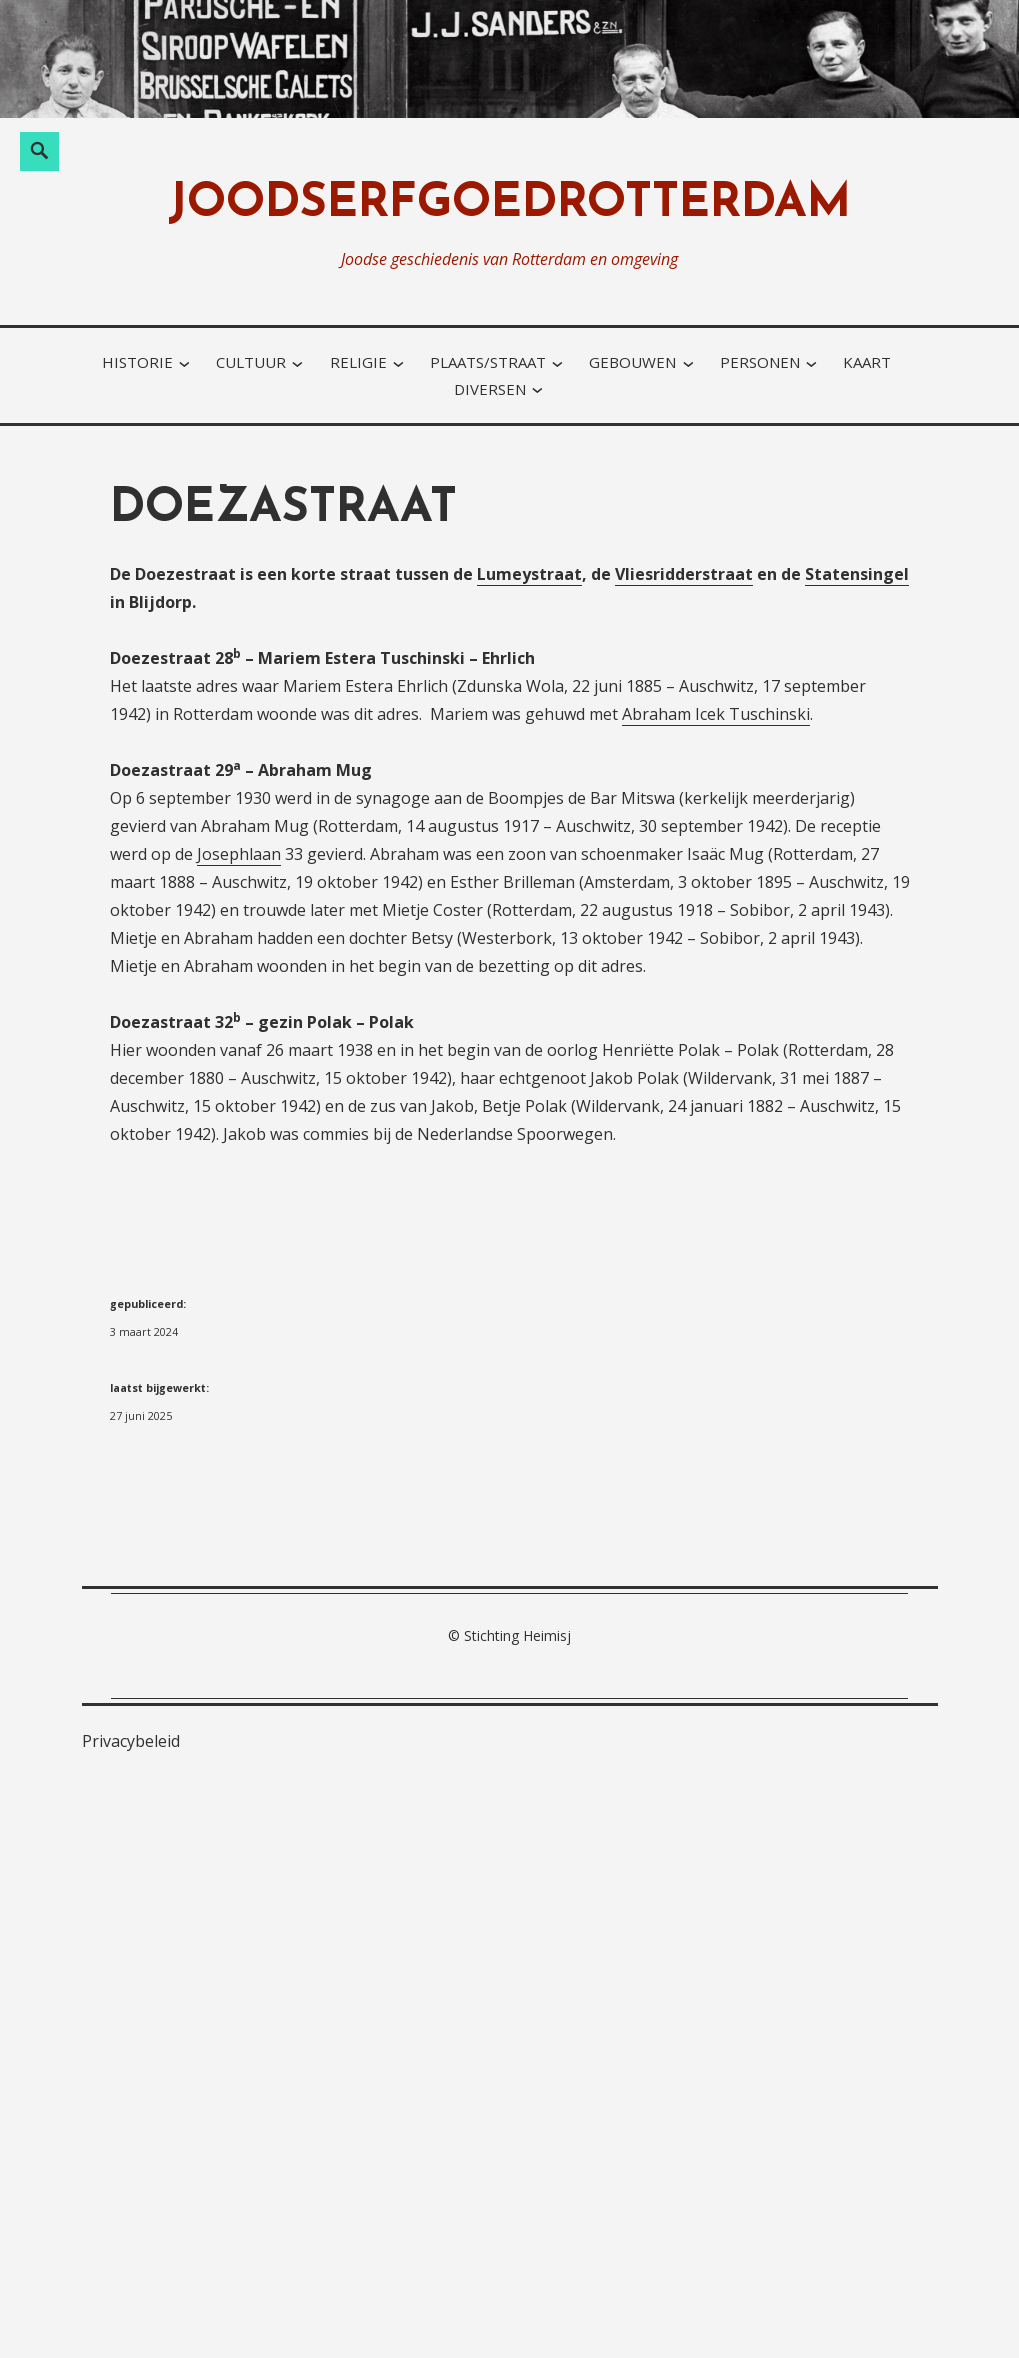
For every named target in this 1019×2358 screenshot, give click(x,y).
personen (760, 362)
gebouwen (632, 362)
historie (137, 362)
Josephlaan (239, 854)
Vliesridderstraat (684, 574)
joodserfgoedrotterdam (509, 204)
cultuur (251, 362)
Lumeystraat (529, 574)
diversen (490, 389)
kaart (867, 362)
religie (358, 362)
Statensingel (857, 574)
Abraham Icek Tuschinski (716, 714)
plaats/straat (488, 362)
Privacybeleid (131, 1741)
